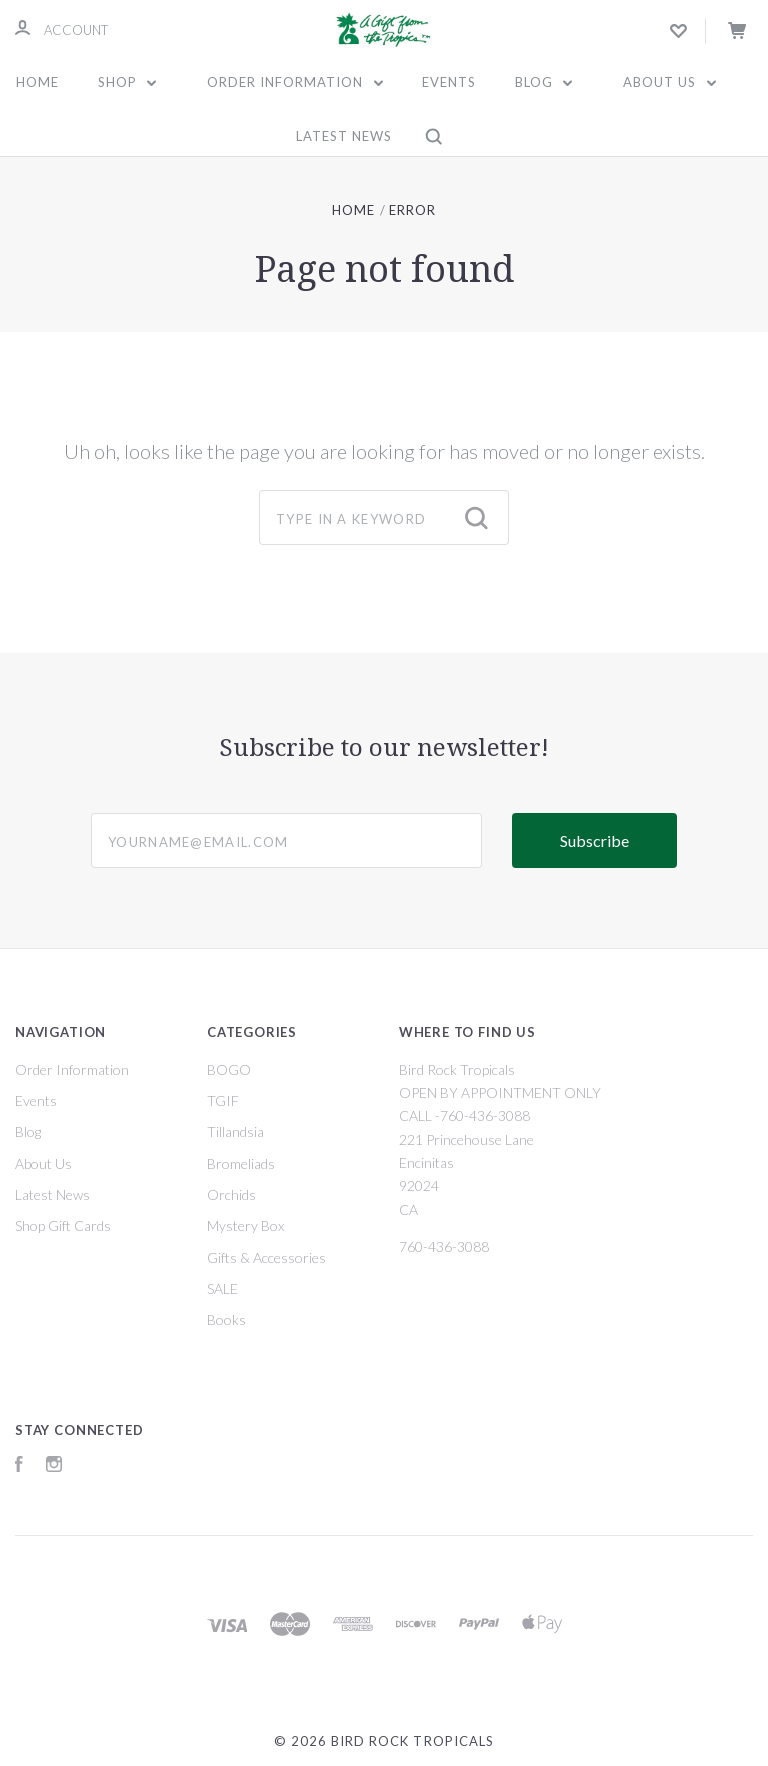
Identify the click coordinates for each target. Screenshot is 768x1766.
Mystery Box (245, 1225)
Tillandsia (235, 1131)
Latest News (344, 136)
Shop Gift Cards (63, 1225)
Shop (127, 82)
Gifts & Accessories (266, 1257)
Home (37, 82)
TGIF (223, 1100)
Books (226, 1319)
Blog (544, 82)
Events (449, 82)
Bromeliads (241, 1163)
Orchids (231, 1194)
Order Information (295, 82)
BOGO (229, 1069)
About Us (669, 82)
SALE (222, 1288)
